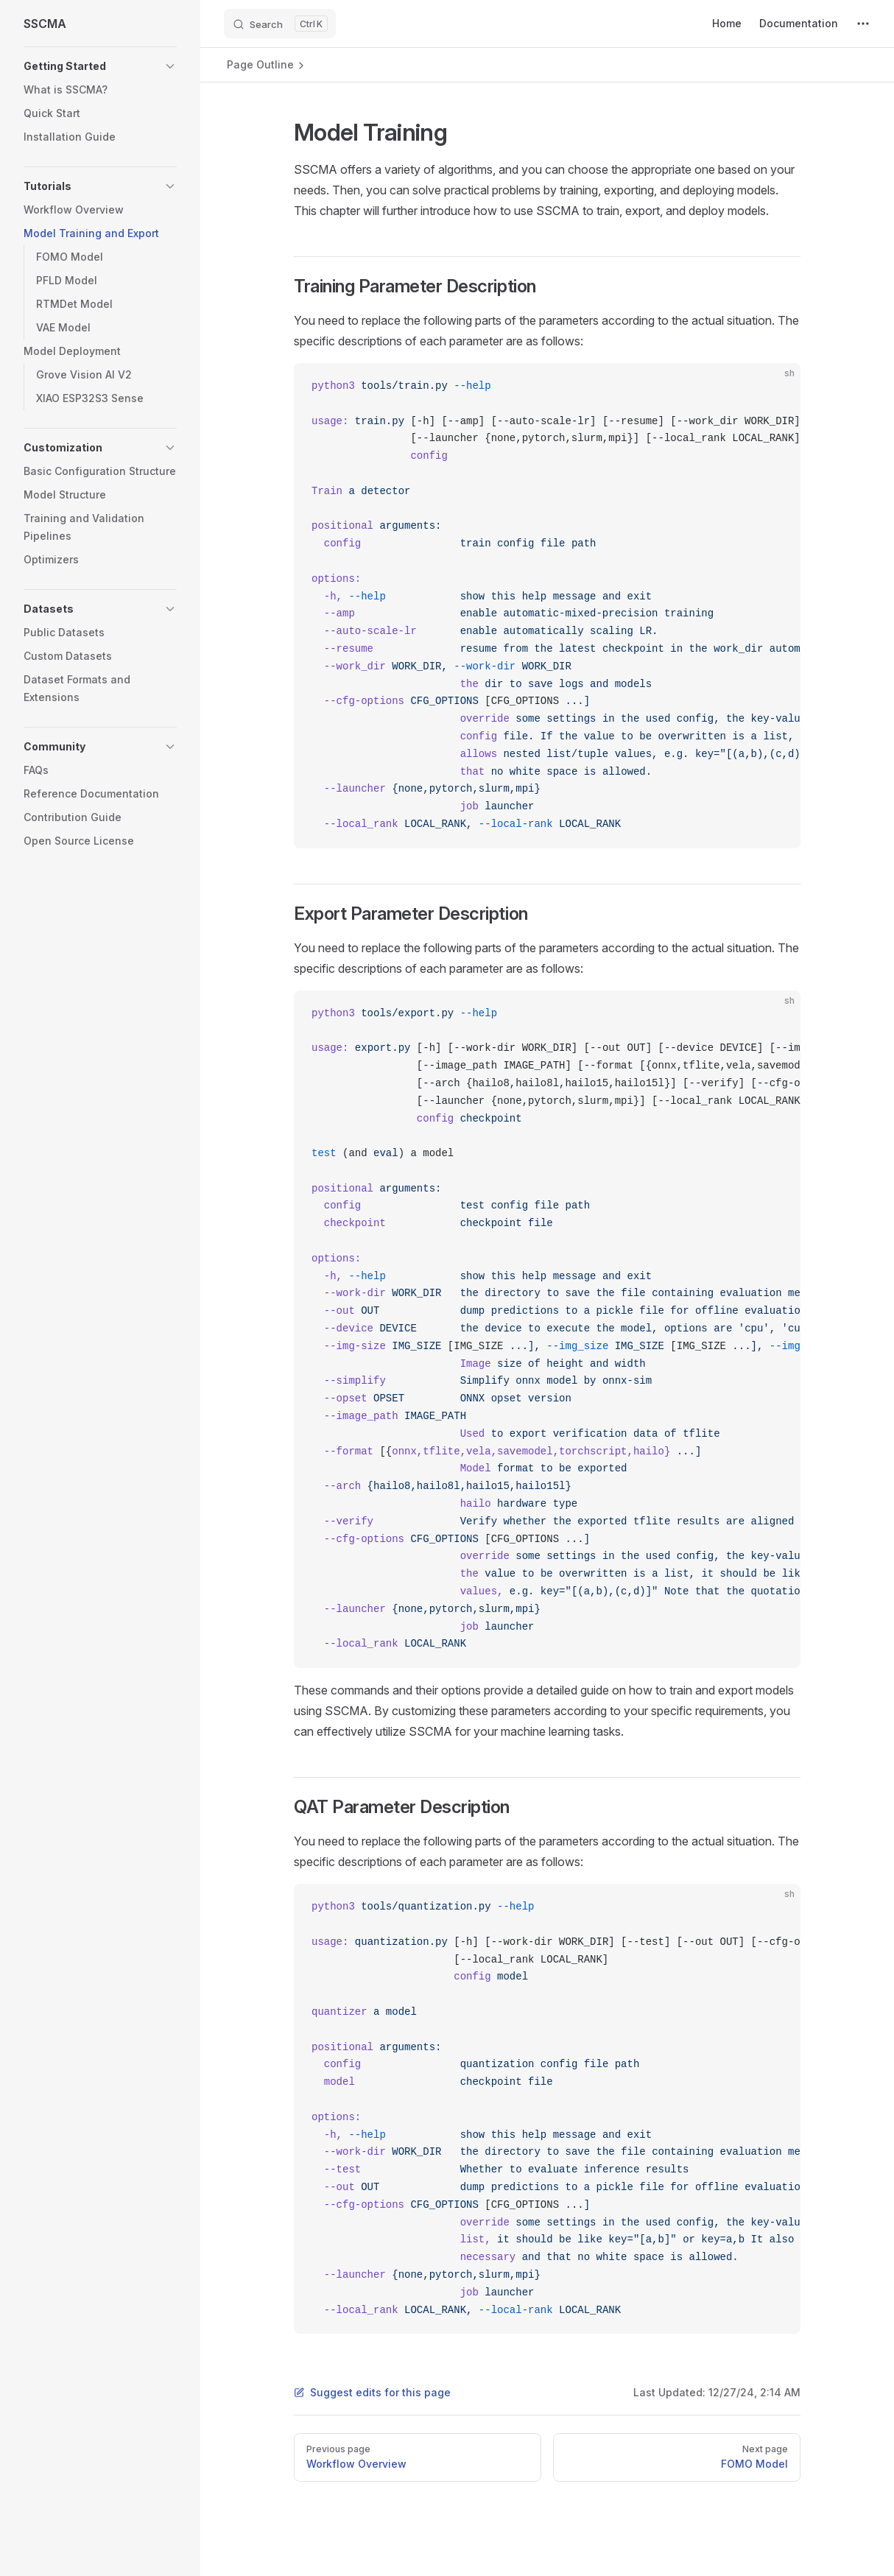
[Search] (280, 23)
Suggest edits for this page (372, 2392)
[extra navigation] (863, 23)
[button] (100, 66)
